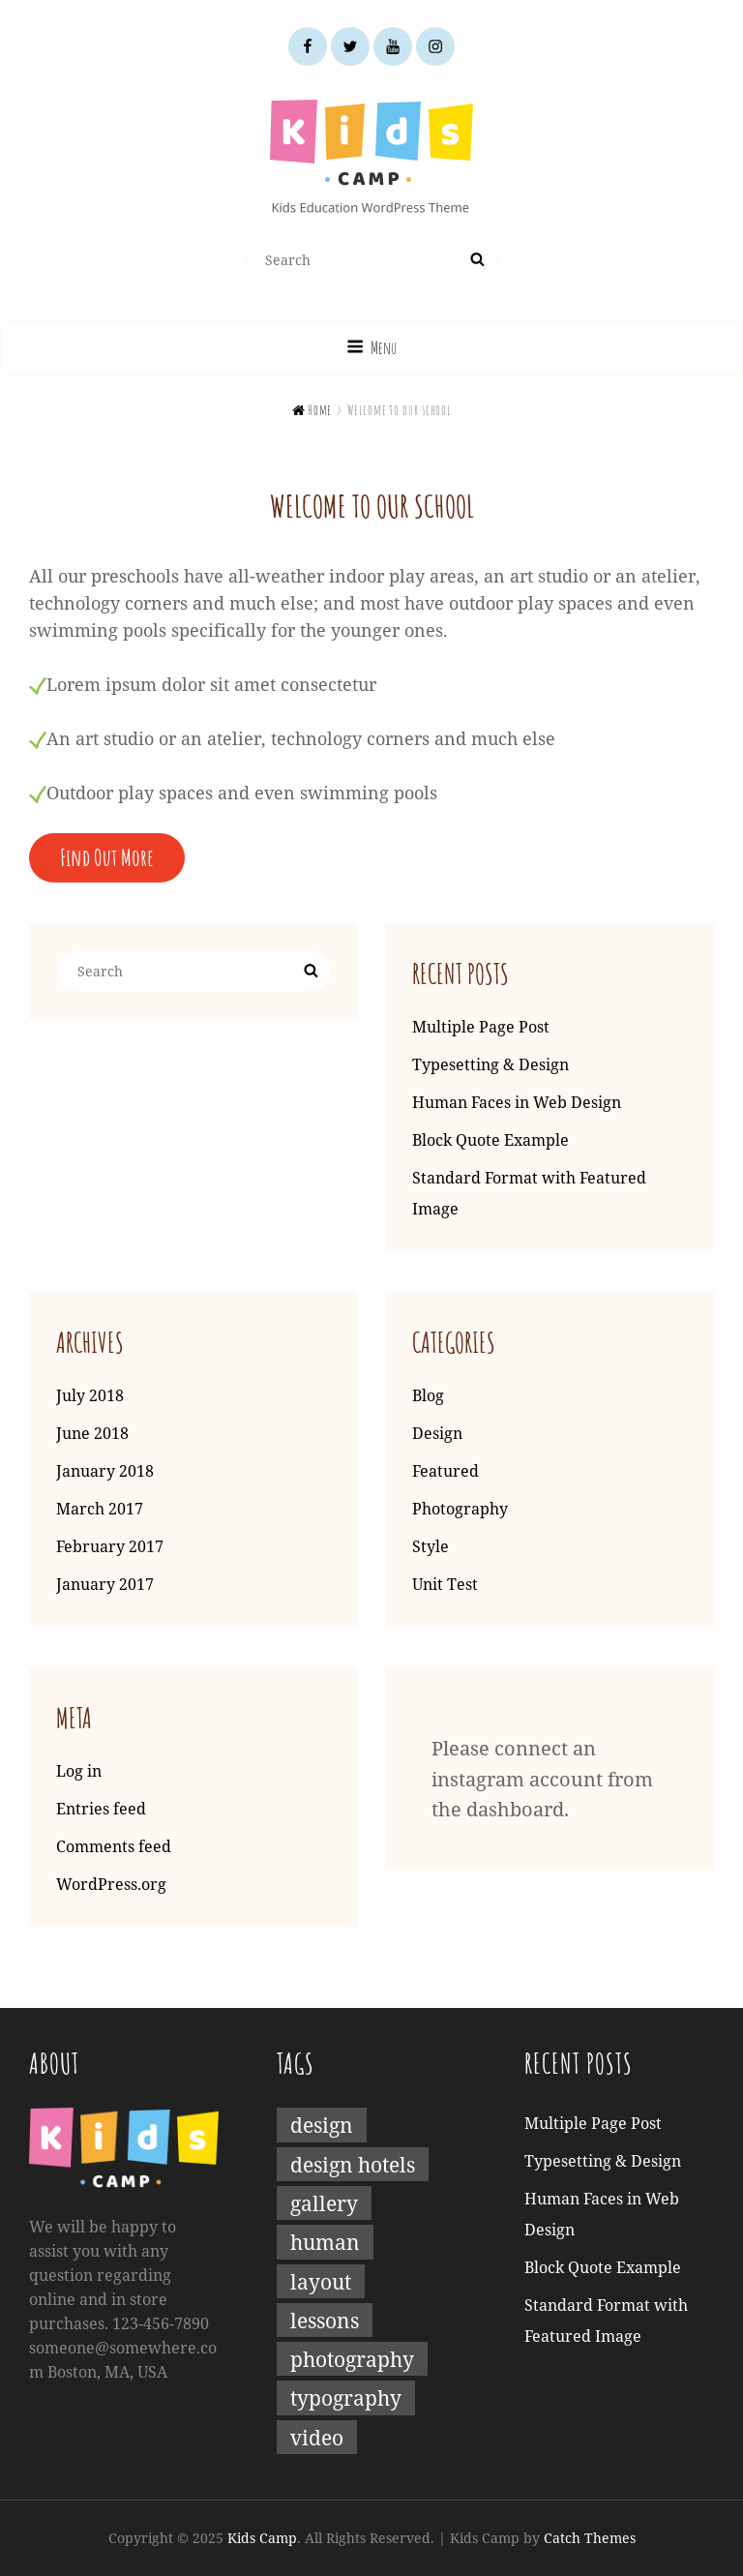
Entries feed (101, 1808)
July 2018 (90, 1395)
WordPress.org (111, 1884)
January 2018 (105, 1471)
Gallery (324, 2203)
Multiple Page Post (481, 1026)
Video (316, 2437)
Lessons (324, 2320)
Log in (79, 1771)
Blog (428, 1395)
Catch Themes (590, 2538)
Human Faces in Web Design (516, 1102)
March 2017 (99, 1508)
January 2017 (105, 1584)
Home (312, 410)
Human (325, 2242)
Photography (460, 1508)
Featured (445, 1471)
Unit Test (445, 1584)
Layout (320, 2281)
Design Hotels (352, 2164)
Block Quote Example (490, 1140)
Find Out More (107, 857)
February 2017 (109, 1546)
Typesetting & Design (490, 1064)
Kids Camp (262, 2538)
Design (437, 1433)
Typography (345, 2397)
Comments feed (113, 1846)
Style (430, 1546)
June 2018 (92, 1433)
